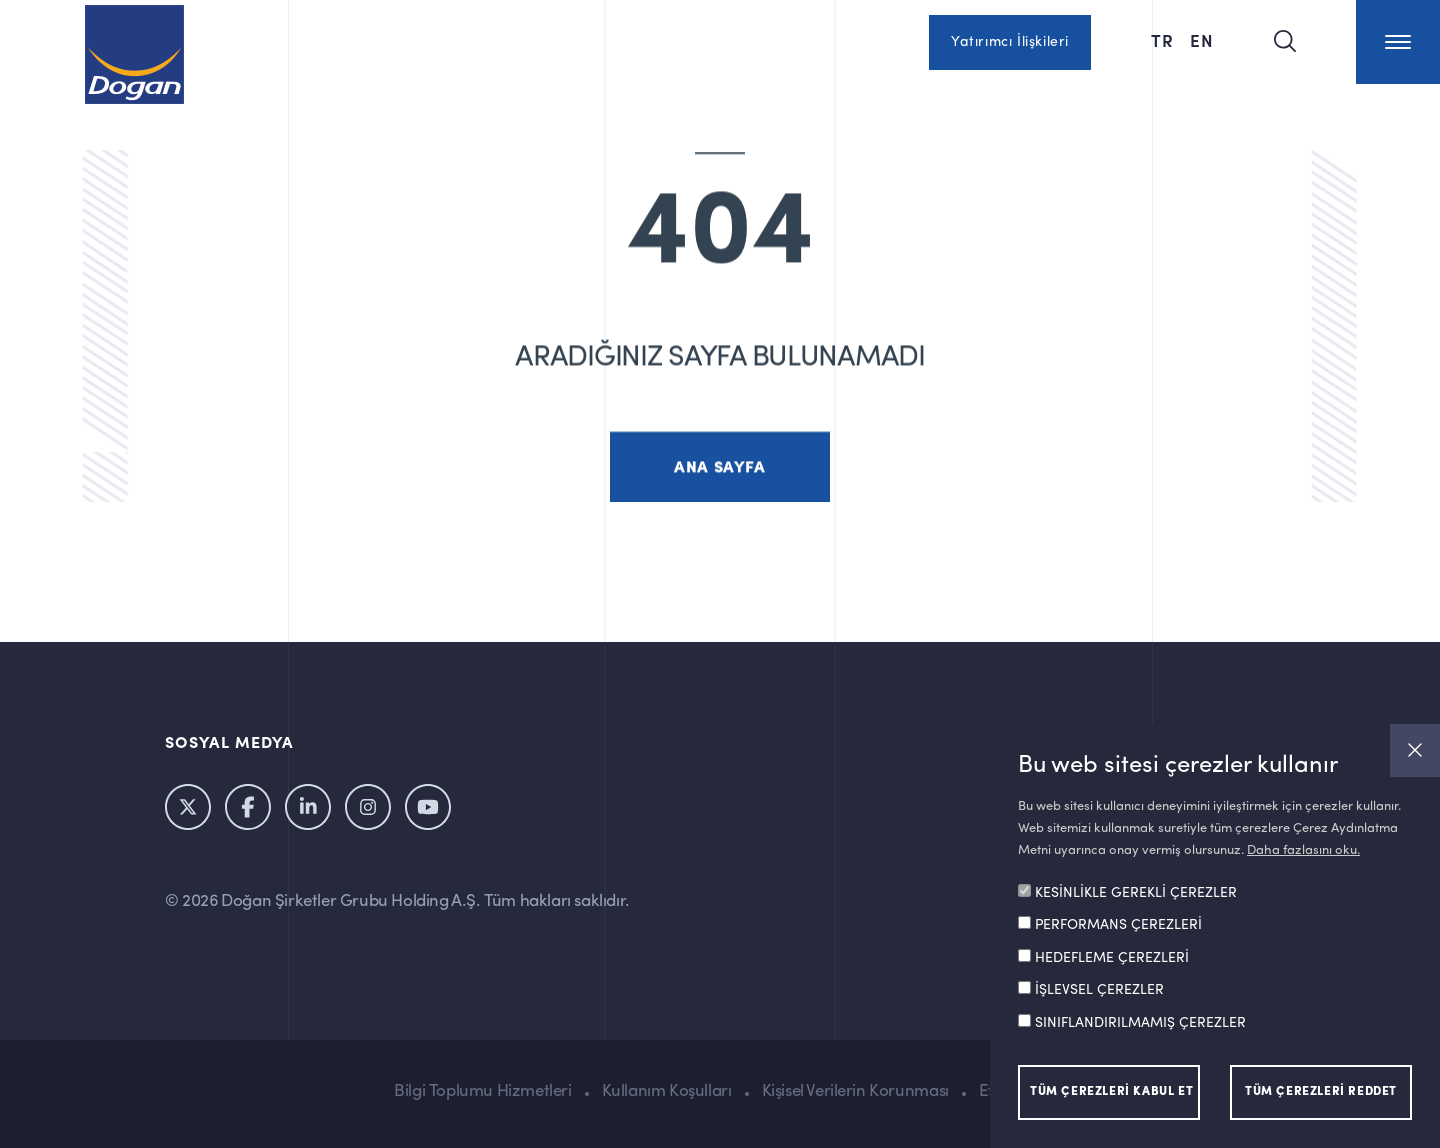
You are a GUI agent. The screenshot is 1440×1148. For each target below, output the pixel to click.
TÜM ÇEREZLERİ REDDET (1321, 1092)
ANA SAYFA (719, 486)
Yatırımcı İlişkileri (1010, 42)
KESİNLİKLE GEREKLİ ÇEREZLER (1136, 893)
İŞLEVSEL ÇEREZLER (1099, 990)
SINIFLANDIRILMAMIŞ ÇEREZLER (1140, 1023)
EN (1202, 40)
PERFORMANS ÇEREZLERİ (1118, 925)
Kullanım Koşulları (667, 1091)
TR (1162, 40)
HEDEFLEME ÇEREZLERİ (1112, 958)
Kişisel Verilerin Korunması (855, 1091)
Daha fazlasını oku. (1303, 850)
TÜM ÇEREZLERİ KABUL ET (1111, 1092)
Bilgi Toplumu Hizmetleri (482, 1091)
